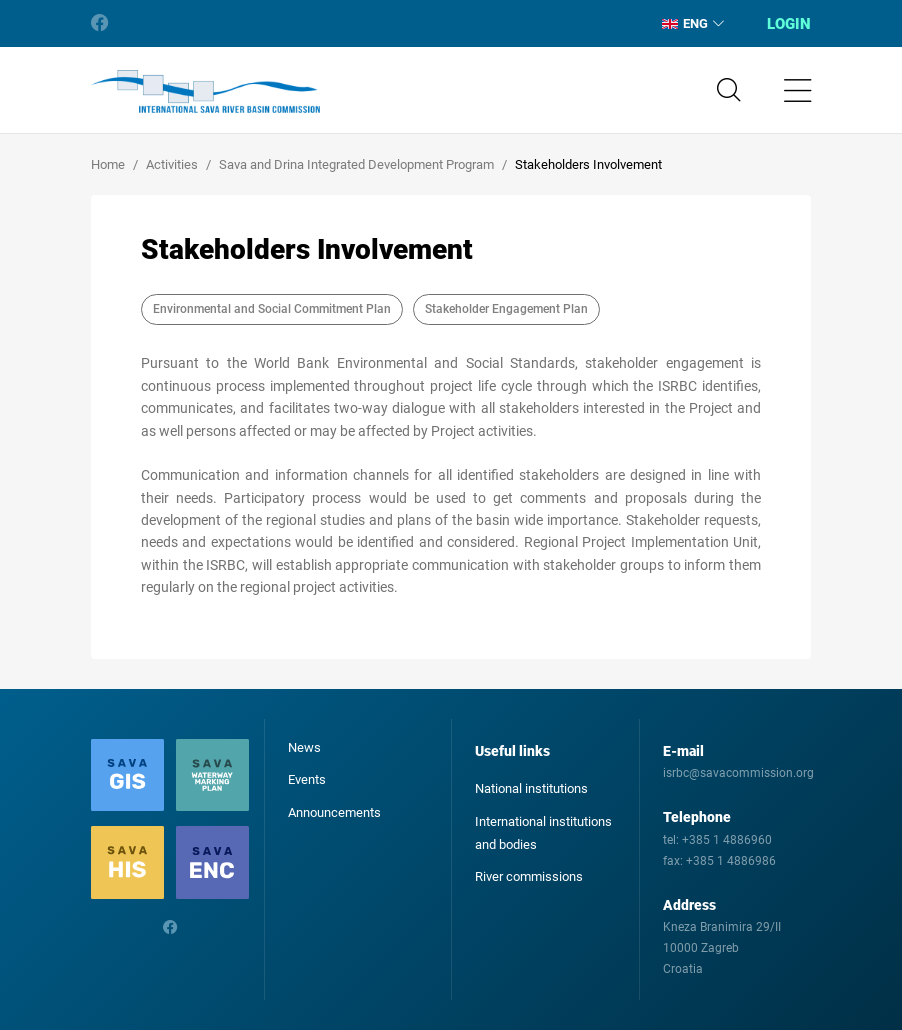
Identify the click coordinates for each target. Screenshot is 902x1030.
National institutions (531, 788)
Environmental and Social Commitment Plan (272, 309)
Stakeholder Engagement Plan (506, 309)
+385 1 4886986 (731, 861)
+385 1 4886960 (727, 840)
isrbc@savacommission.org (738, 773)
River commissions (529, 876)
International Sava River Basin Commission (205, 92)
